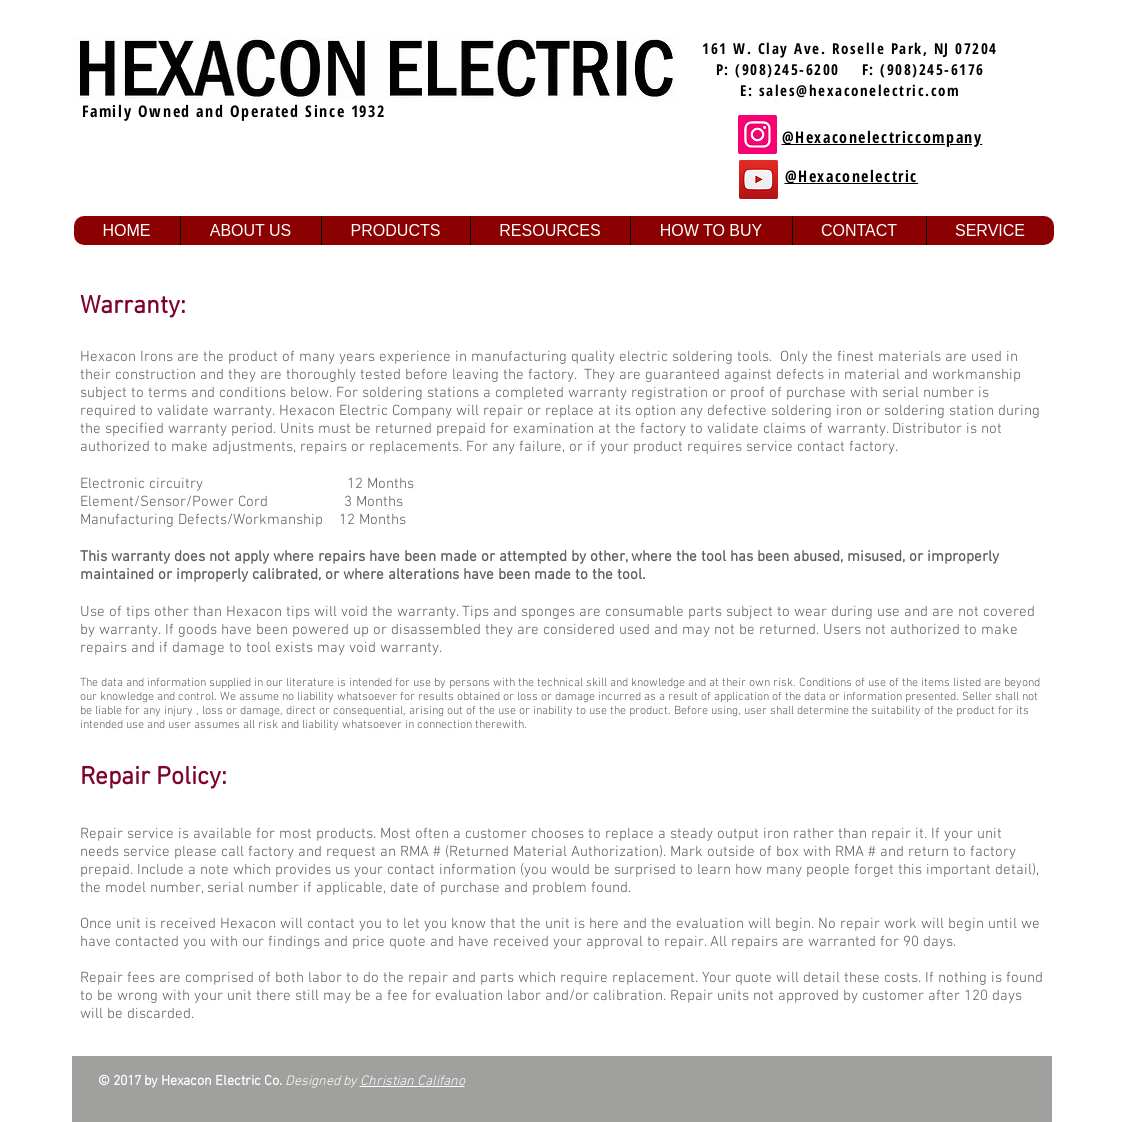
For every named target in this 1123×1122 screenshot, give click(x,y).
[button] (250, 230)
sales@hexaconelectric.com (860, 90)
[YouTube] (758, 179)
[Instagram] (757, 134)
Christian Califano (412, 1081)
